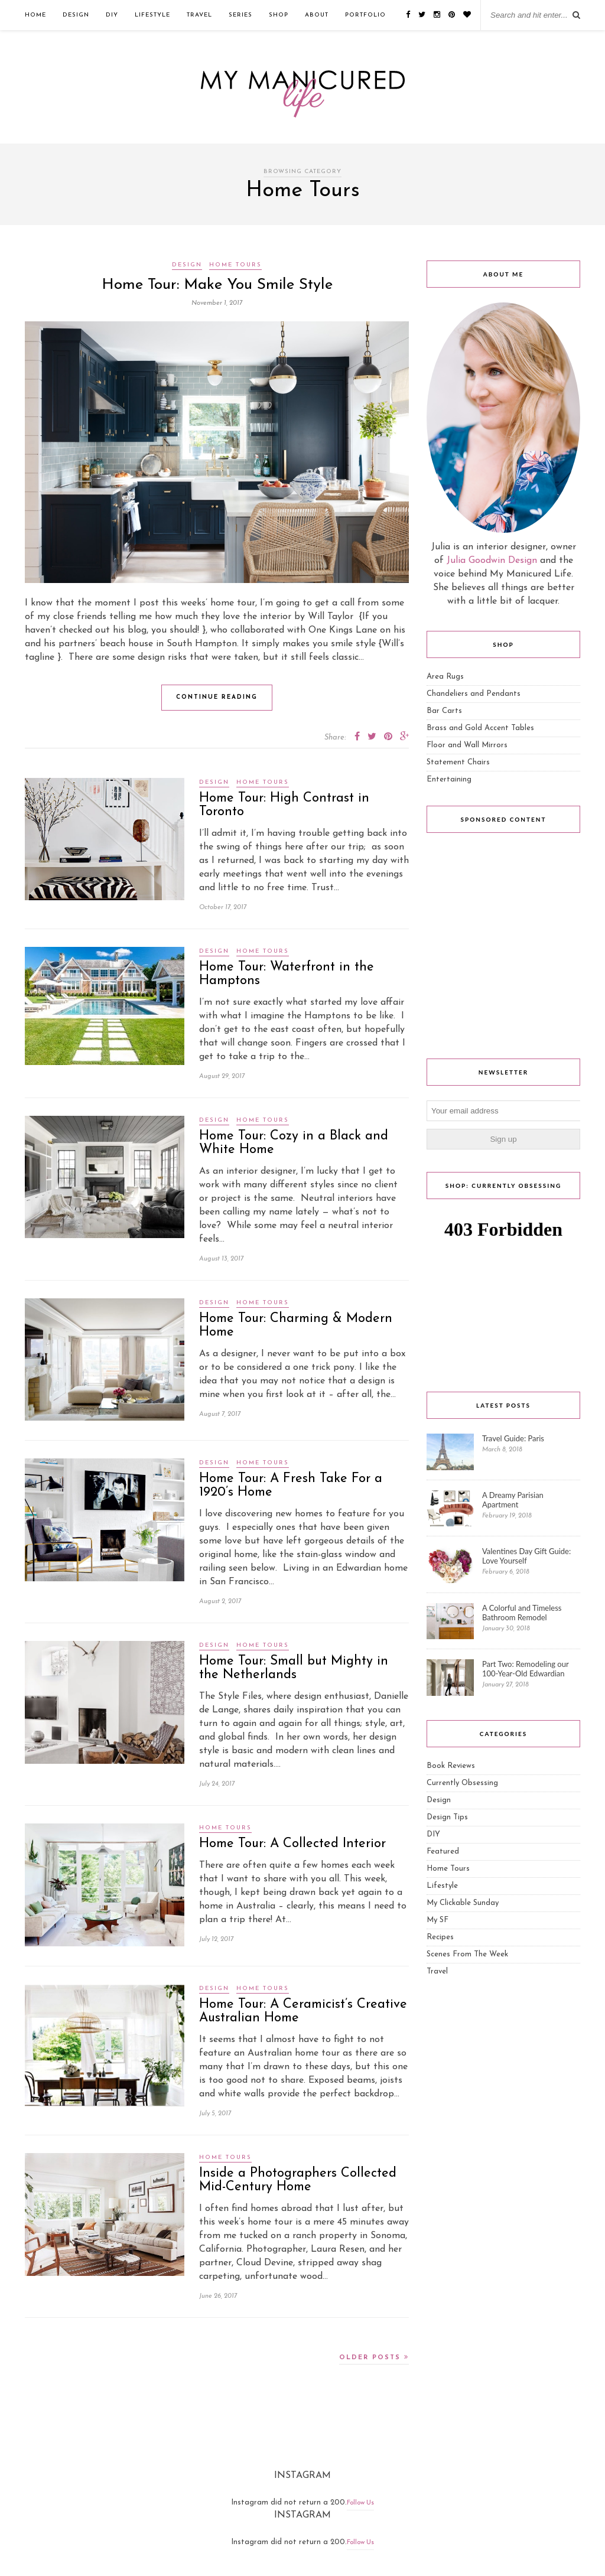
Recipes (440, 1937)
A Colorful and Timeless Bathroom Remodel (521, 1612)
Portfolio (365, 15)
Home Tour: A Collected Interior (292, 1844)
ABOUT (316, 15)
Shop (278, 15)
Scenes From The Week (467, 1954)
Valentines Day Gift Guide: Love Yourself (526, 1555)
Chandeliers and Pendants (474, 694)
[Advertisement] (503, 948)
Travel (199, 15)
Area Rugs (445, 676)
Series (240, 15)
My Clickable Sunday (463, 1903)
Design (76, 15)
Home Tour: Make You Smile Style (217, 285)
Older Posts (374, 2357)
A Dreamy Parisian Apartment (513, 1499)
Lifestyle (152, 15)
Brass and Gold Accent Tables (480, 728)
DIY (112, 15)
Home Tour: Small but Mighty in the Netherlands (293, 1668)
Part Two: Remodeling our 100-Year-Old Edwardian (525, 1668)
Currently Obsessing (462, 1783)
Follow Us (360, 2503)
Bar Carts (444, 711)
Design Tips (447, 1817)
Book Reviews (451, 1766)
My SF (437, 1920)
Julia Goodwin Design (492, 560)
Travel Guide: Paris (513, 1438)
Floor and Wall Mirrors (467, 745)
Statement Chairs (458, 762)
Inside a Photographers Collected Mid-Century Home (297, 2180)
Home (35, 15)
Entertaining (449, 779)
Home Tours (235, 265)
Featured (443, 1851)
